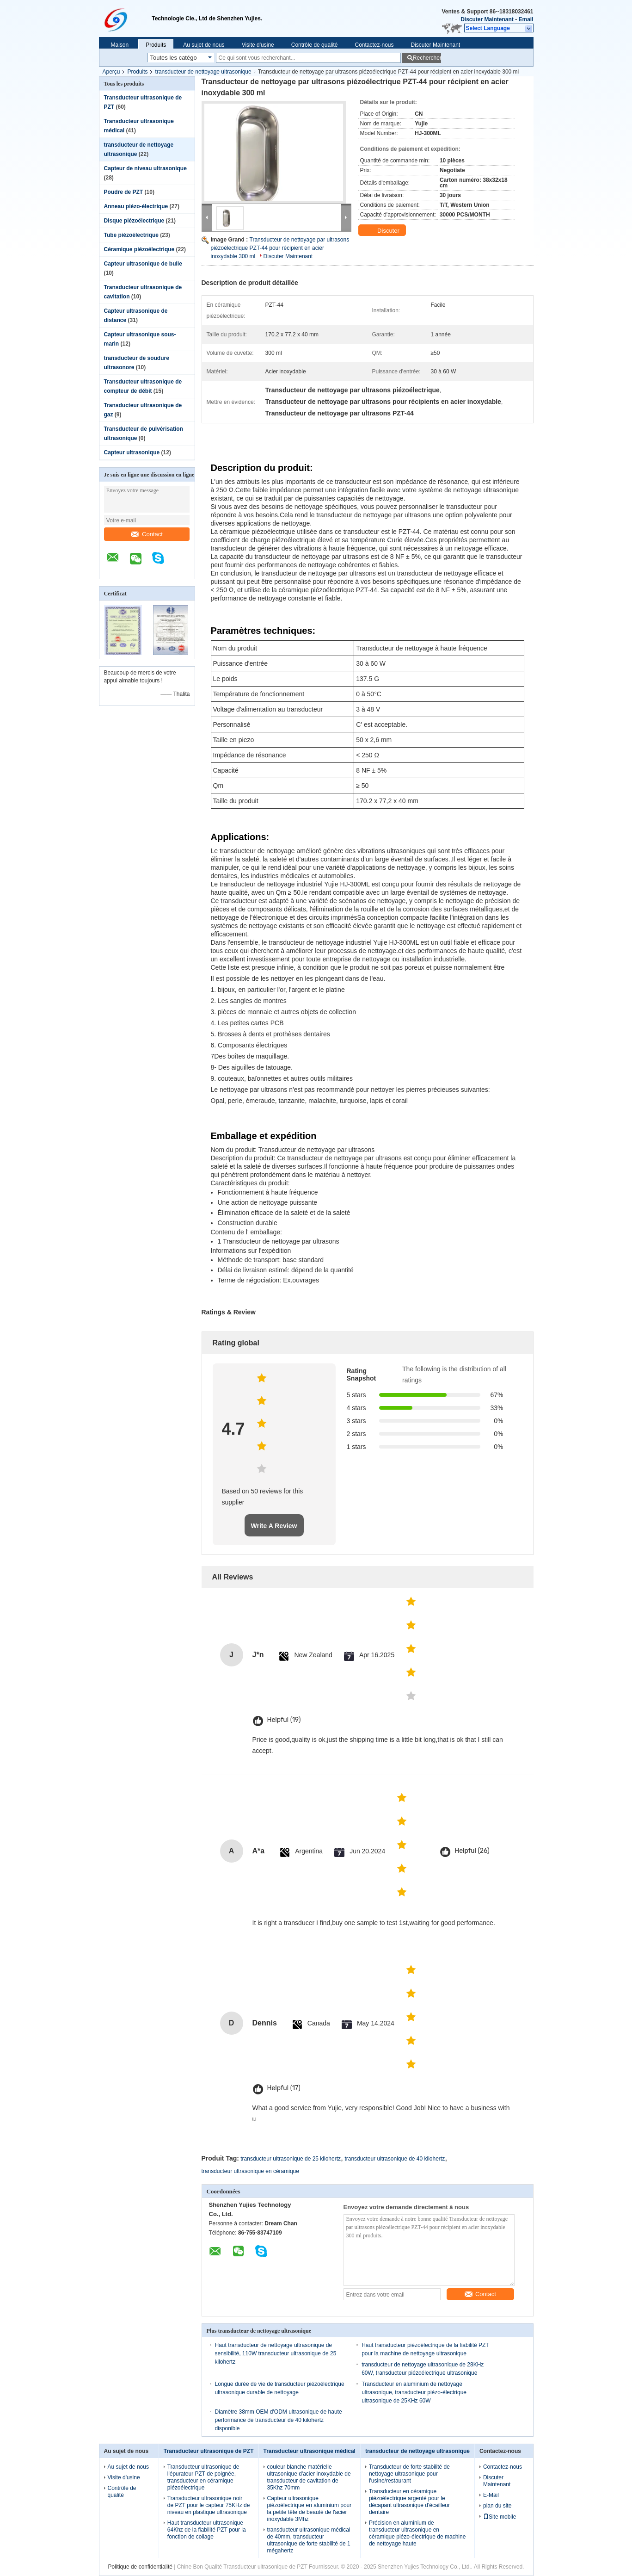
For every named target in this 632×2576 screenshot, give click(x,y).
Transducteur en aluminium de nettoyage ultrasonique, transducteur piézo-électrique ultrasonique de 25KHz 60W (414, 2392)
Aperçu (111, 71)
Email (525, 19)
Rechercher (427, 58)
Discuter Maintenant (487, 19)
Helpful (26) (472, 1851)
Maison (120, 45)
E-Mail (491, 2495)
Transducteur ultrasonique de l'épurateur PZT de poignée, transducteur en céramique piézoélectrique (203, 2477)
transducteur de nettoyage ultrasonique (203, 71)
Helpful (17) (284, 2088)
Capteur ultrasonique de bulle (143, 263)
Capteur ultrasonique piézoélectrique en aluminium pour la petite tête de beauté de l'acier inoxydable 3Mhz (309, 2508)
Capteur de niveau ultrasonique (145, 168)
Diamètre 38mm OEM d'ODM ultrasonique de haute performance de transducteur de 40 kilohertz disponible (278, 2420)
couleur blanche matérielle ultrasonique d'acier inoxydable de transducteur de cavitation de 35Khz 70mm (309, 2477)
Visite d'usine (258, 45)
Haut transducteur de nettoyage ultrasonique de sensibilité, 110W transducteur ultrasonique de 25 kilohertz (276, 2353)
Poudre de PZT (123, 192)
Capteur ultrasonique (132, 452)
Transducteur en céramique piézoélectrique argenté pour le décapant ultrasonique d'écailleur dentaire (409, 2501)
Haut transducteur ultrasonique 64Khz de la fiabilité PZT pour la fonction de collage (206, 2530)
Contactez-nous (374, 45)
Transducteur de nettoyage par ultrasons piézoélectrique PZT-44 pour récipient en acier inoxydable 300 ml (280, 248)
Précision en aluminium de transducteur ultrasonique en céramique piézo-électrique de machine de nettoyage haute (417, 2533)
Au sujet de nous (203, 45)
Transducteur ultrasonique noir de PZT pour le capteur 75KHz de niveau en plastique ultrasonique (208, 2505)
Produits (156, 45)
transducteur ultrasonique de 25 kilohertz (290, 2158)
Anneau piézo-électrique (136, 206)
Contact (147, 534)
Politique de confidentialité (140, 2567)
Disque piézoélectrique (134, 220)
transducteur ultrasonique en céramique (250, 2171)
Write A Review (274, 1526)
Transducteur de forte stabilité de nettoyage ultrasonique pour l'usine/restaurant (409, 2474)
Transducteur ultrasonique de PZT (209, 2451)
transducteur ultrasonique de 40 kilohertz (394, 2158)
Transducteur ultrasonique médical (310, 2451)
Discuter (383, 230)
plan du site (497, 2505)
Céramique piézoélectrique (139, 249)
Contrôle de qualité (314, 45)
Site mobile (499, 2517)
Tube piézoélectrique (131, 235)
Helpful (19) (284, 1720)
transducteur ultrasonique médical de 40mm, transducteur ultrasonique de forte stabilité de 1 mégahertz (308, 2540)
